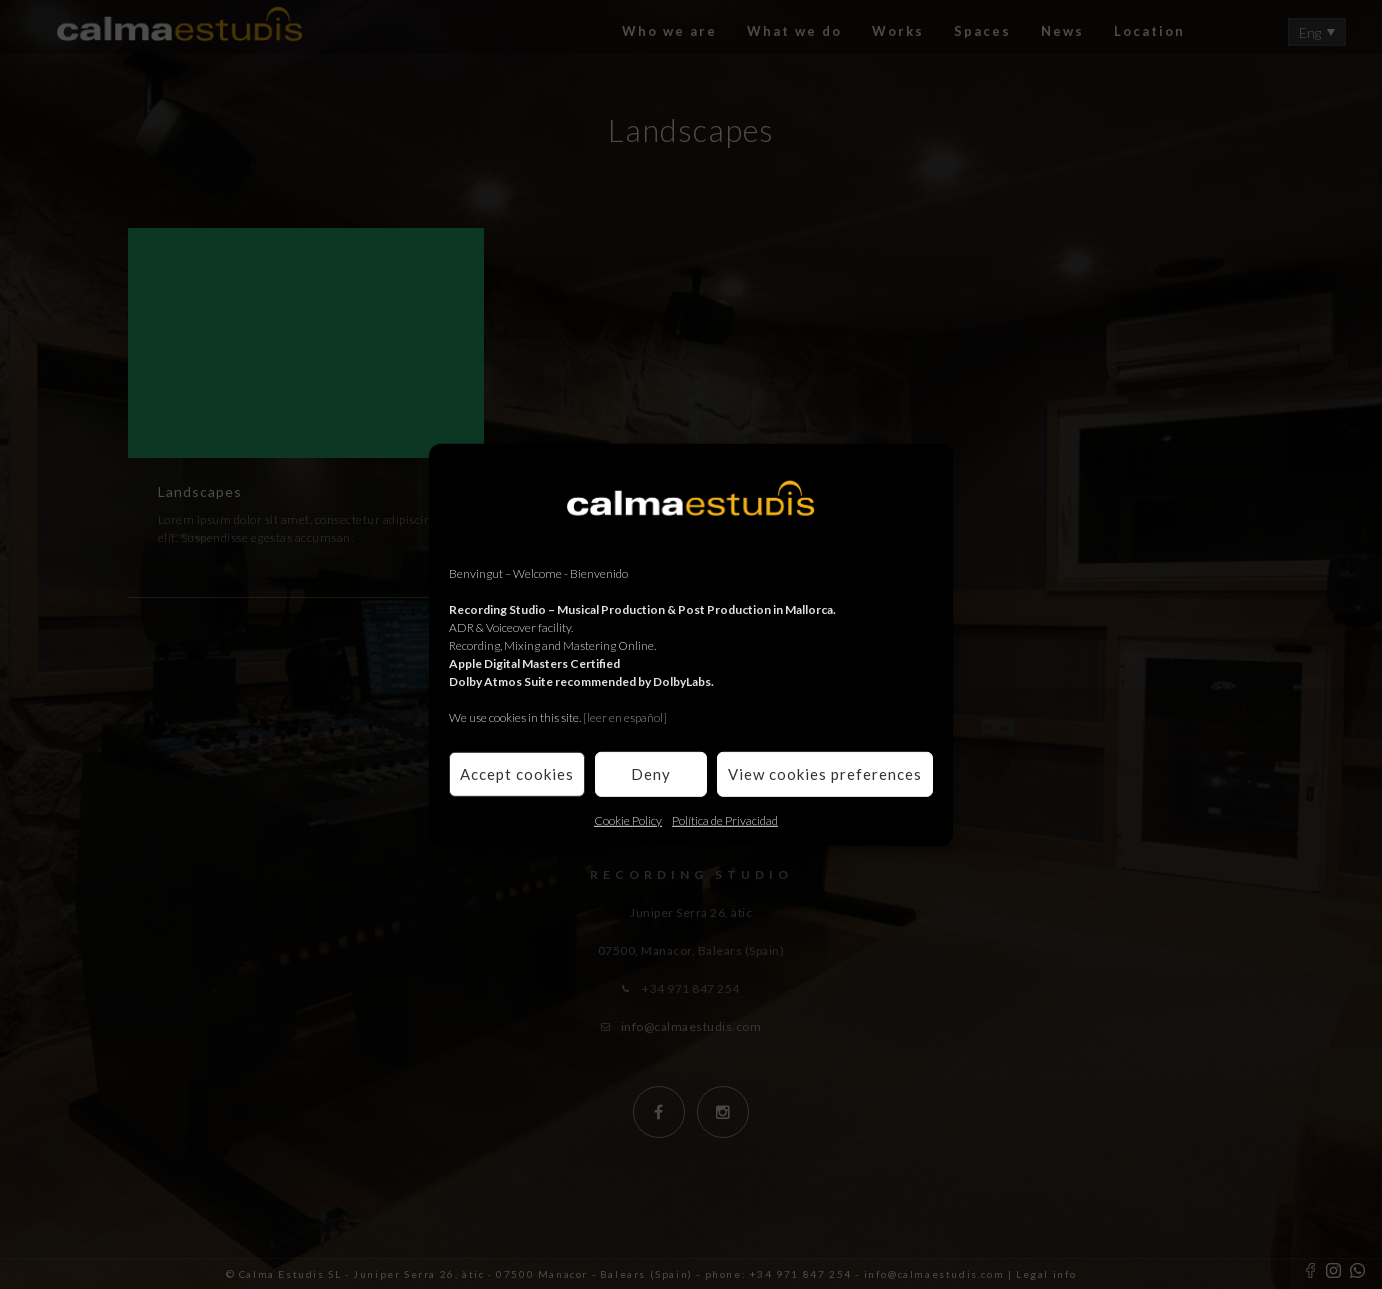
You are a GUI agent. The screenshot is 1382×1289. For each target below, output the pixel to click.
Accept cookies (517, 774)
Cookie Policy (628, 819)
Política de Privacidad (725, 819)
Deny (651, 774)
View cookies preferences (825, 774)
